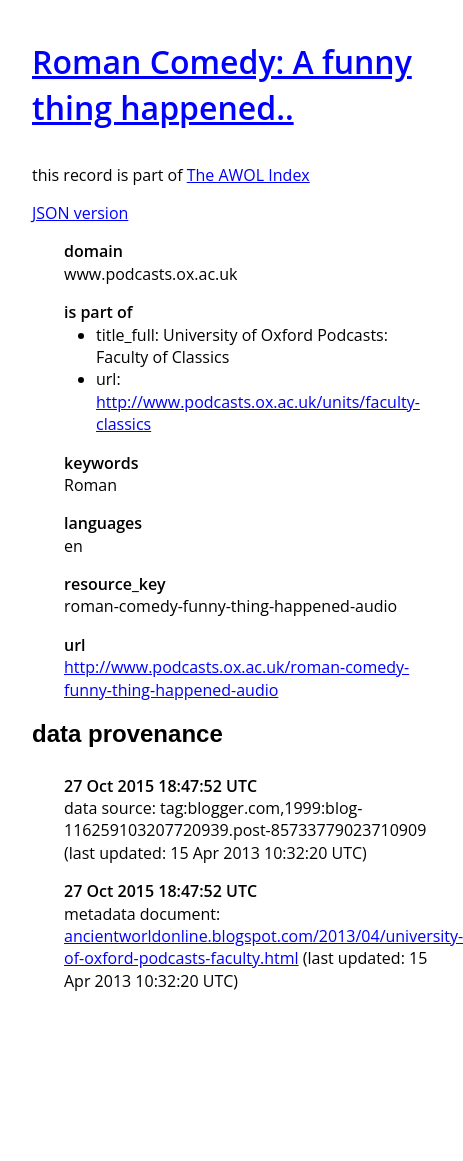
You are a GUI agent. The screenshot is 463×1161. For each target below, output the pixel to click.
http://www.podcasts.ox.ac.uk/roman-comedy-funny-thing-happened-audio (236, 678)
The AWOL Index (248, 175)
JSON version (80, 213)
